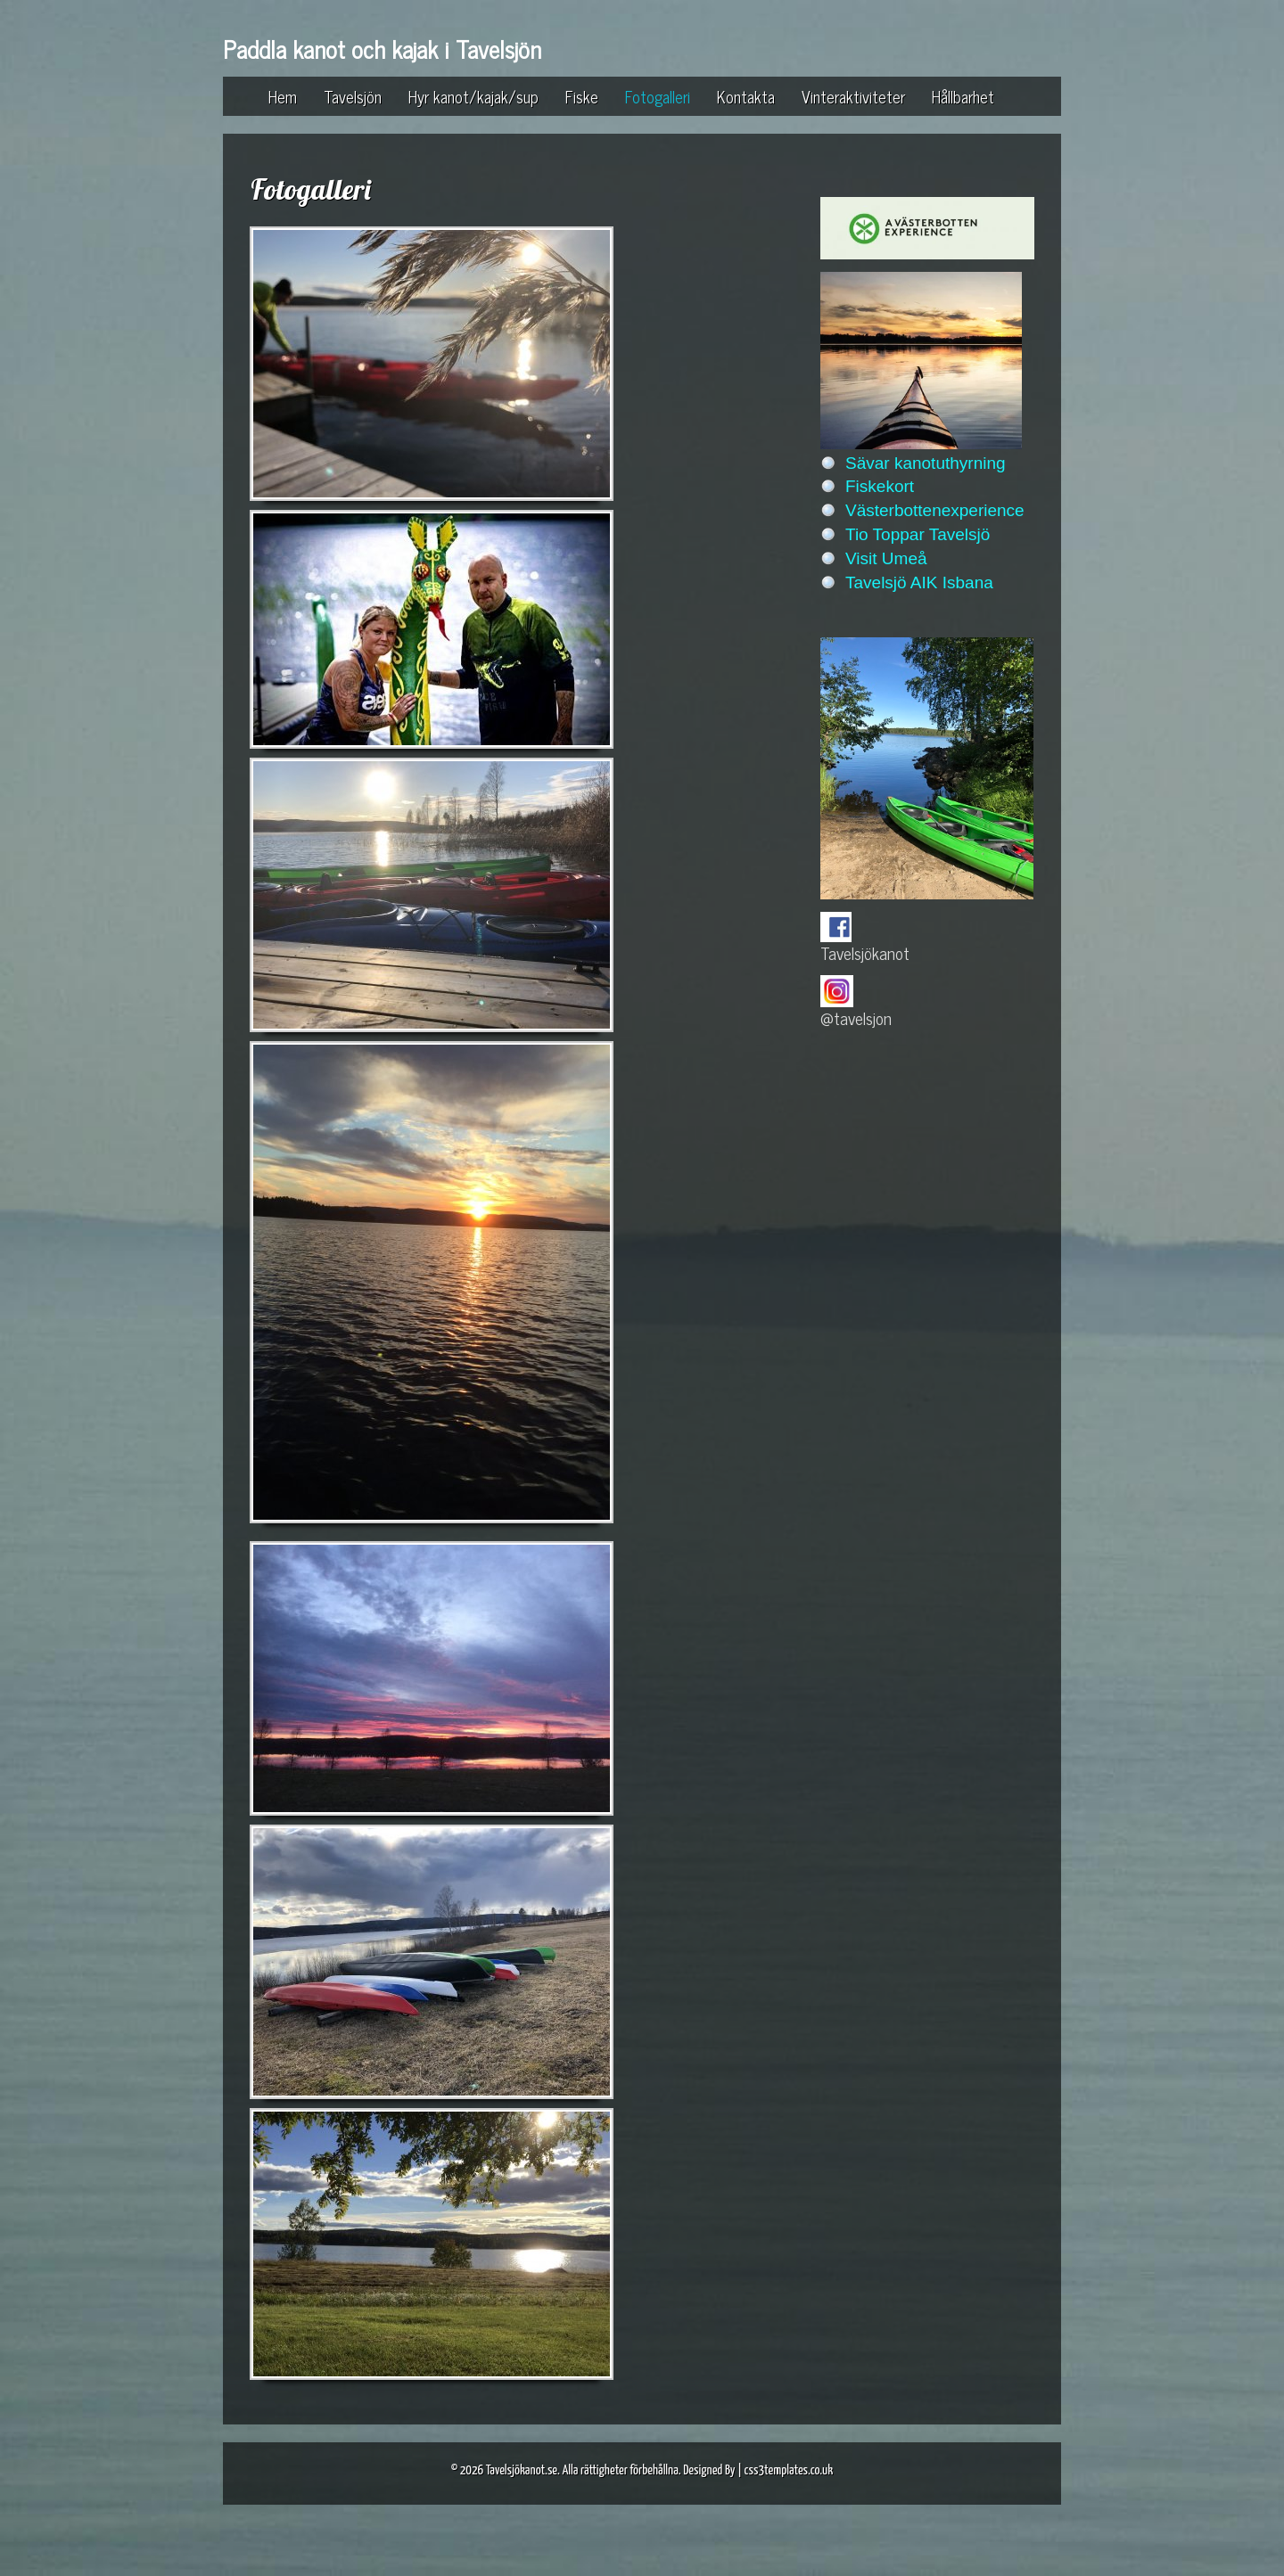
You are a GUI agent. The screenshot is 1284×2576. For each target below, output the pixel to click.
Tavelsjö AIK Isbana (919, 582)
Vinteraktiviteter (853, 96)
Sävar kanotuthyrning (925, 463)
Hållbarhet (963, 96)
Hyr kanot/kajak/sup (473, 96)
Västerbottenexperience (935, 510)
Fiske (581, 96)
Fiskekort (879, 486)
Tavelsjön (353, 96)
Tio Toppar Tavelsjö (917, 534)
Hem (282, 96)
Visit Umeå (886, 558)
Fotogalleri (657, 96)
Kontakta (746, 96)
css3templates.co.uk (789, 2470)
